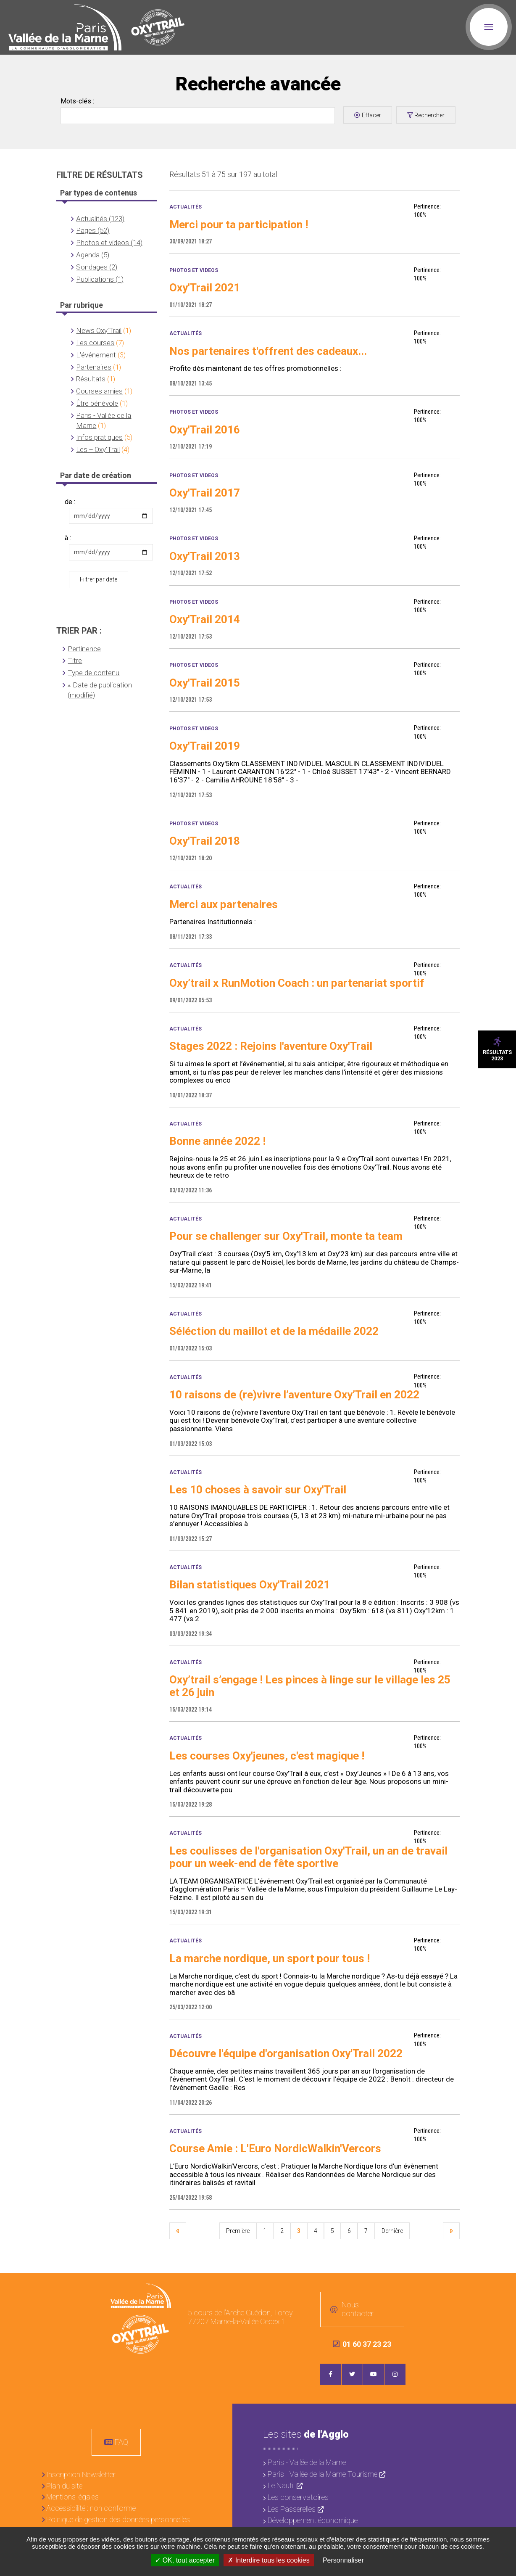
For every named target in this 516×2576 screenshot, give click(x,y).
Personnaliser (343, 2560)
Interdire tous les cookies (268, 2560)
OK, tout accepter (185, 2560)
